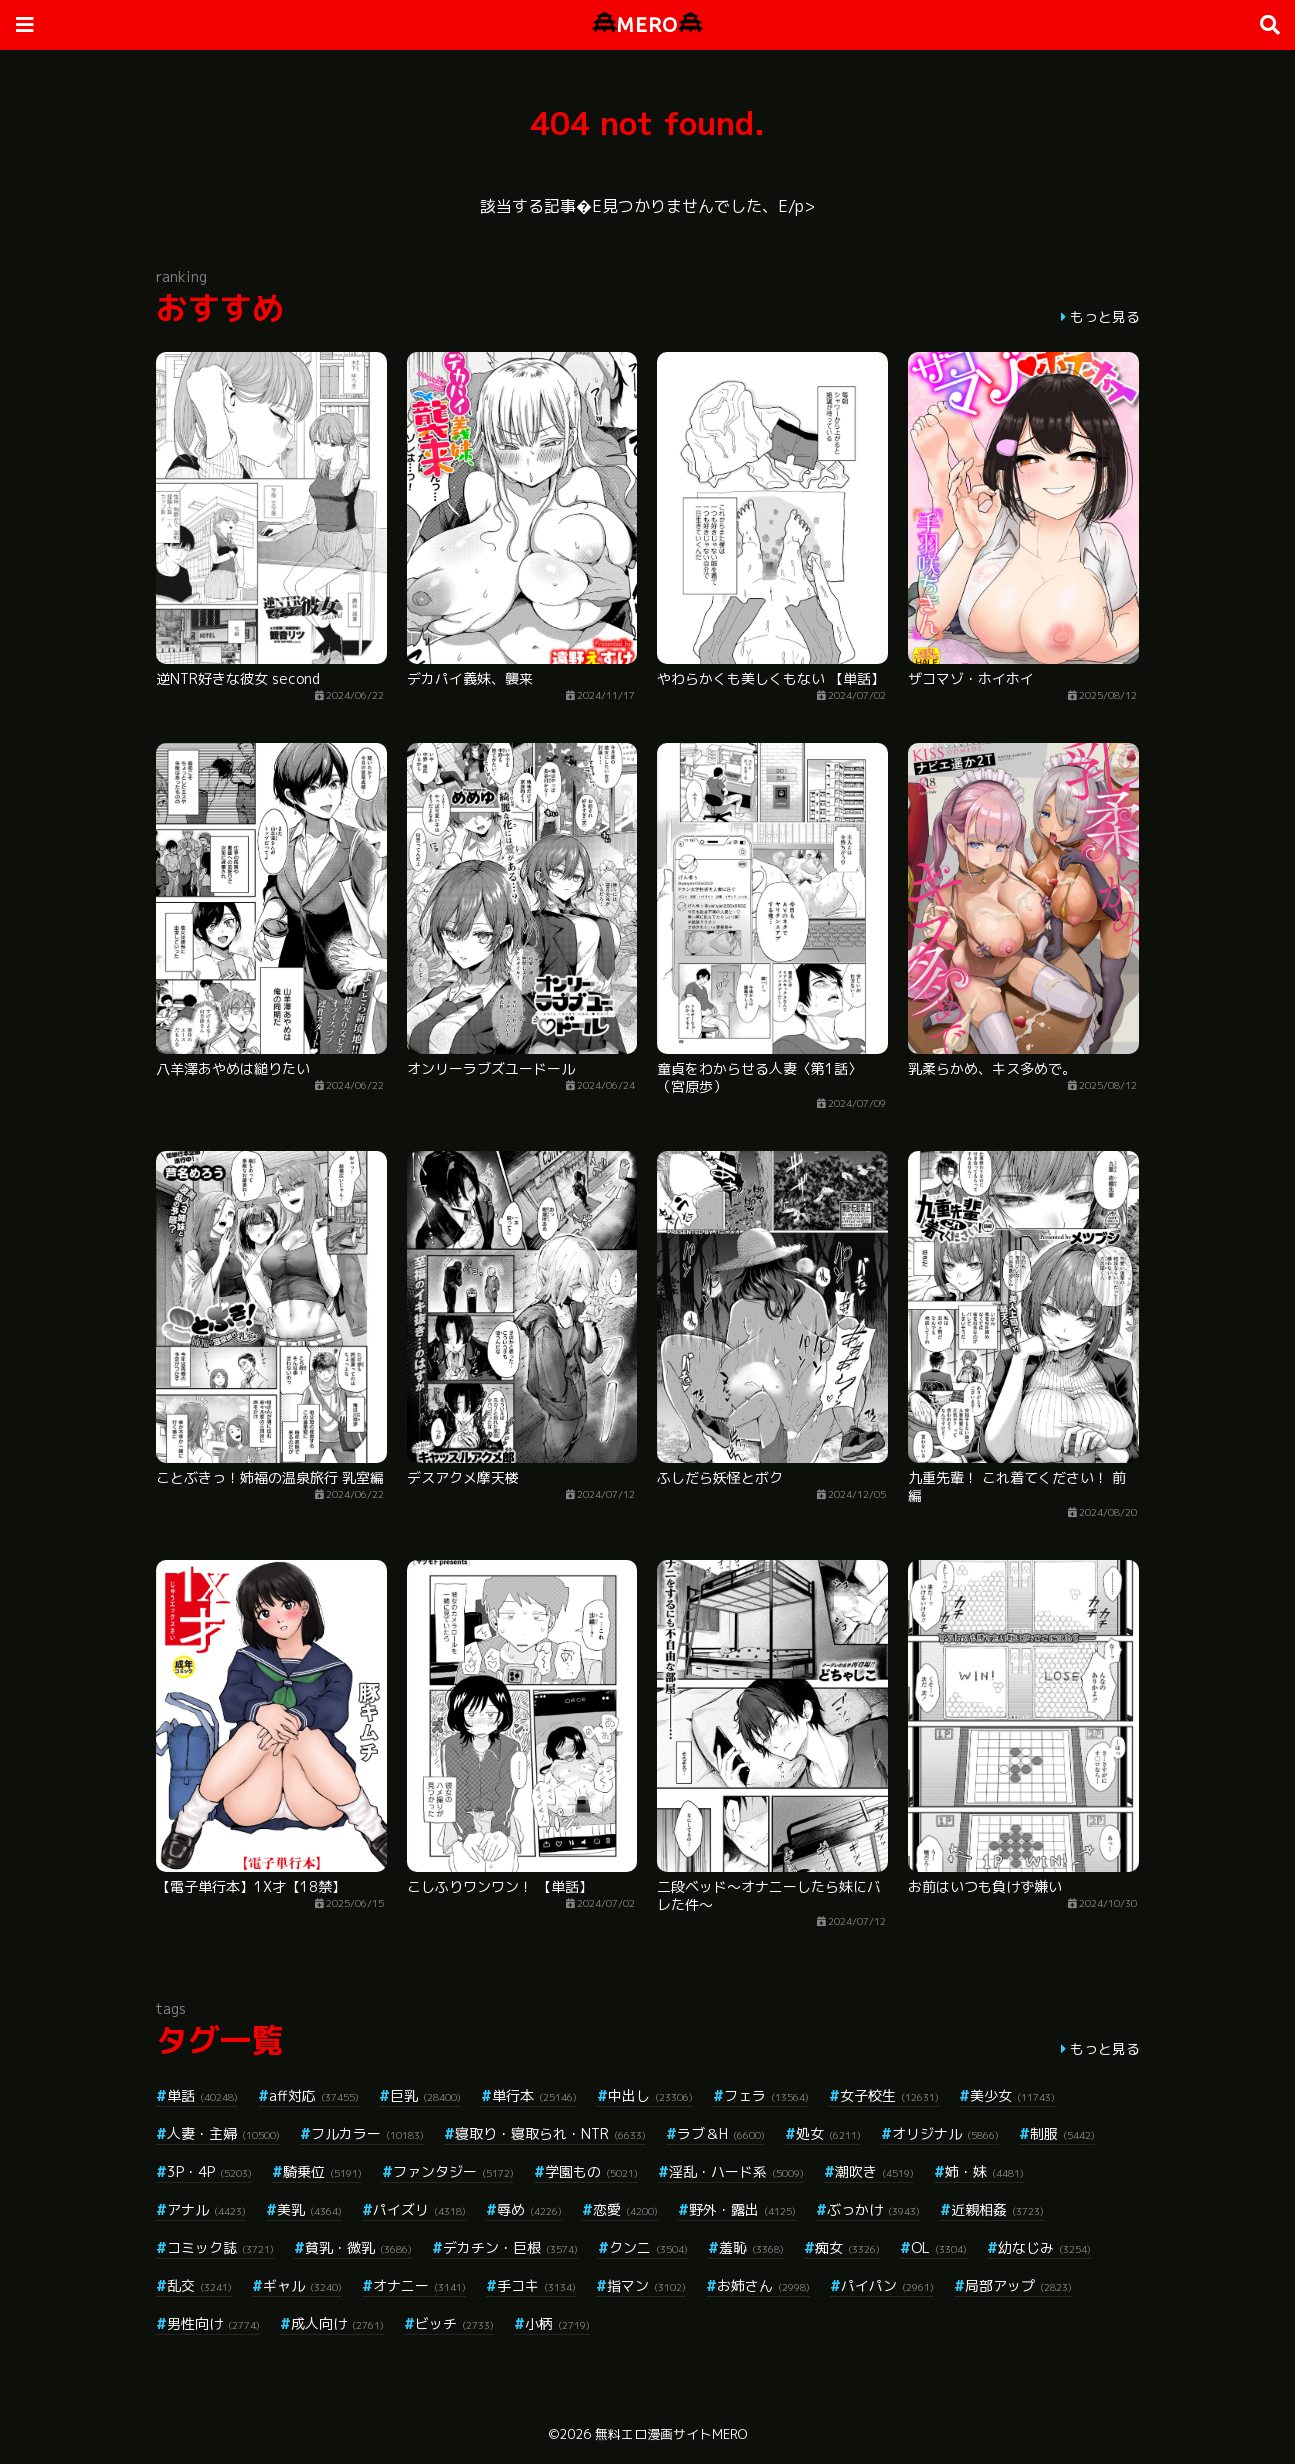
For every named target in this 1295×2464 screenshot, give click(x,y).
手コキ (536, 2285)
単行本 (534, 2095)
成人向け (337, 2323)
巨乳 (425, 2095)
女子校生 (889, 2095)
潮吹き (874, 2171)
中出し (650, 2095)
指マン (646, 2285)
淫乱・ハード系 (736, 2171)
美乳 (309, 2209)
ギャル (302, 2285)
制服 (1062, 2133)
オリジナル (945, 2133)
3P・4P (209, 2171)
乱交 (199, 2285)
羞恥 (751, 2247)
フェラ (766, 2095)
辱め (529, 2209)
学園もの (591, 2171)
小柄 (557, 2323)
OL (939, 2247)
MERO (647, 24)
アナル (206, 2209)
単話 (202, 2095)
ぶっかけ (873, 2209)
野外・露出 (742, 2209)
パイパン (887, 2285)
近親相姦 (997, 2209)
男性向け (213, 2323)
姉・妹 (984, 2171)
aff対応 (314, 2095)
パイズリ (419, 2209)
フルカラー (367, 2133)
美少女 (1012, 2095)
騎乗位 (322, 2171)
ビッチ (454, 2323)
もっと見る (1105, 316)
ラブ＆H (721, 2133)
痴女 (847, 2247)
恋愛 (625, 2209)
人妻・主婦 (223, 2133)
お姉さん (763, 2285)
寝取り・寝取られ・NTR (550, 2133)
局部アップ (1018, 2285)
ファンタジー (453, 2171)
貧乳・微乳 (358, 2247)
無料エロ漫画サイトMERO (671, 2434)
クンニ (648, 2247)
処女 (828, 2133)
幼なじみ (1044, 2247)
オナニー (419, 2285)
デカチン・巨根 (510, 2247)
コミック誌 (220, 2247)
